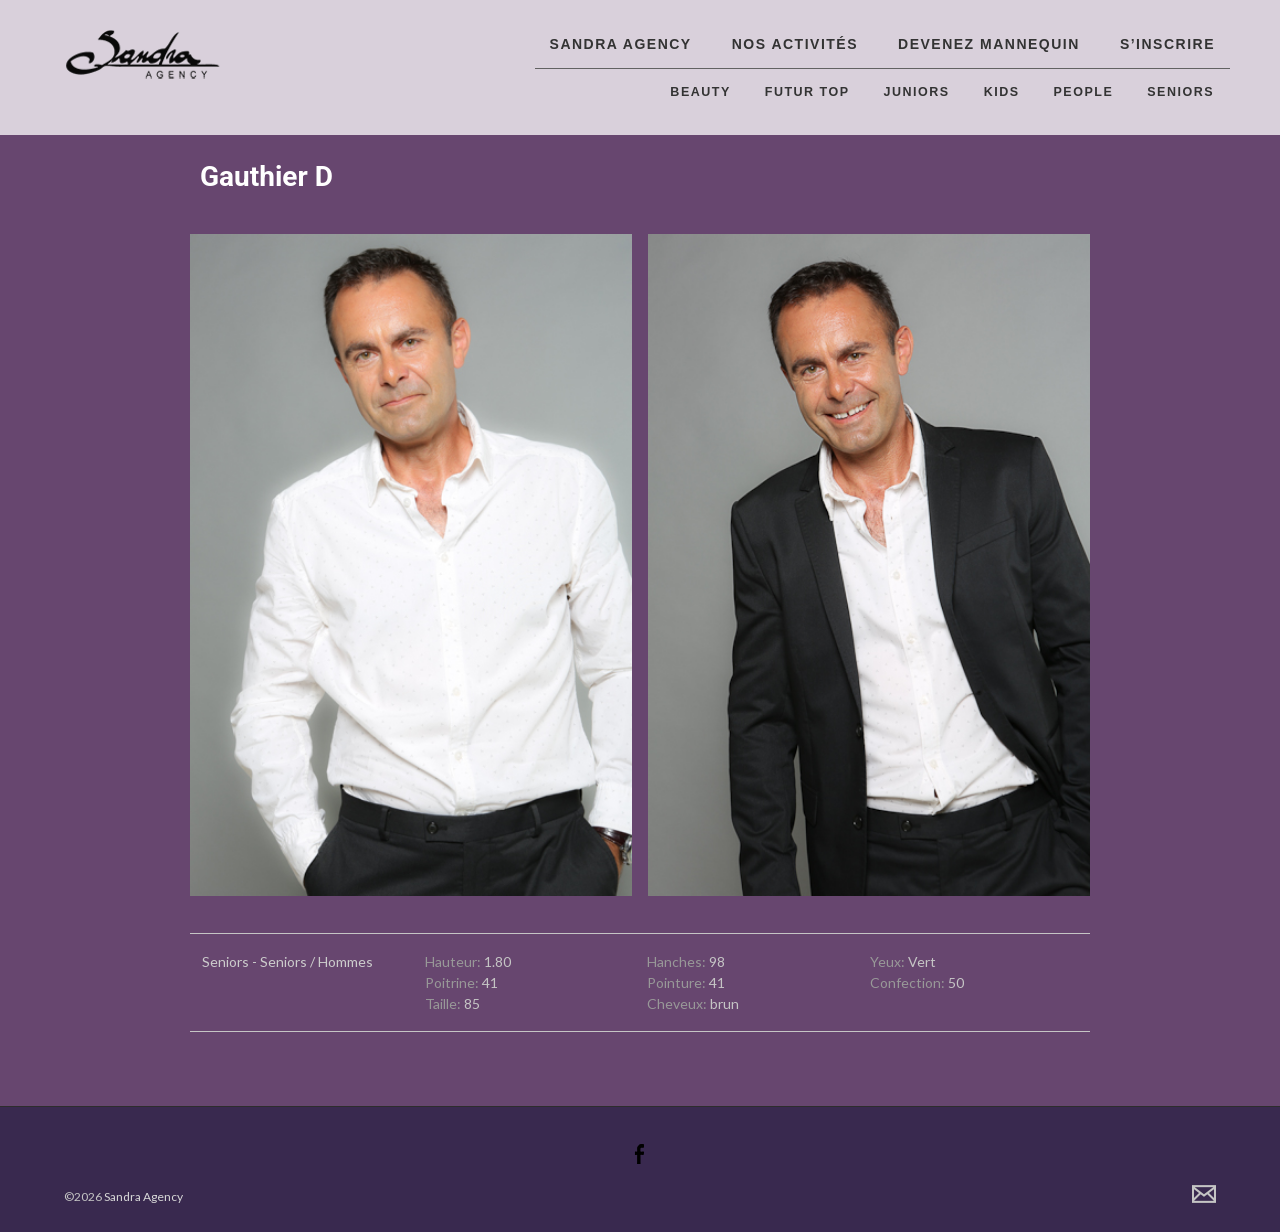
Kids (1002, 92)
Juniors (917, 92)
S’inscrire (1167, 44)
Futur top (807, 92)
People (1084, 92)
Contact (1204, 1194)
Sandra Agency (621, 44)
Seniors (1180, 92)
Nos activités (795, 44)
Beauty (700, 92)
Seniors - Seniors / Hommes (287, 961)
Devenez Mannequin (989, 44)
